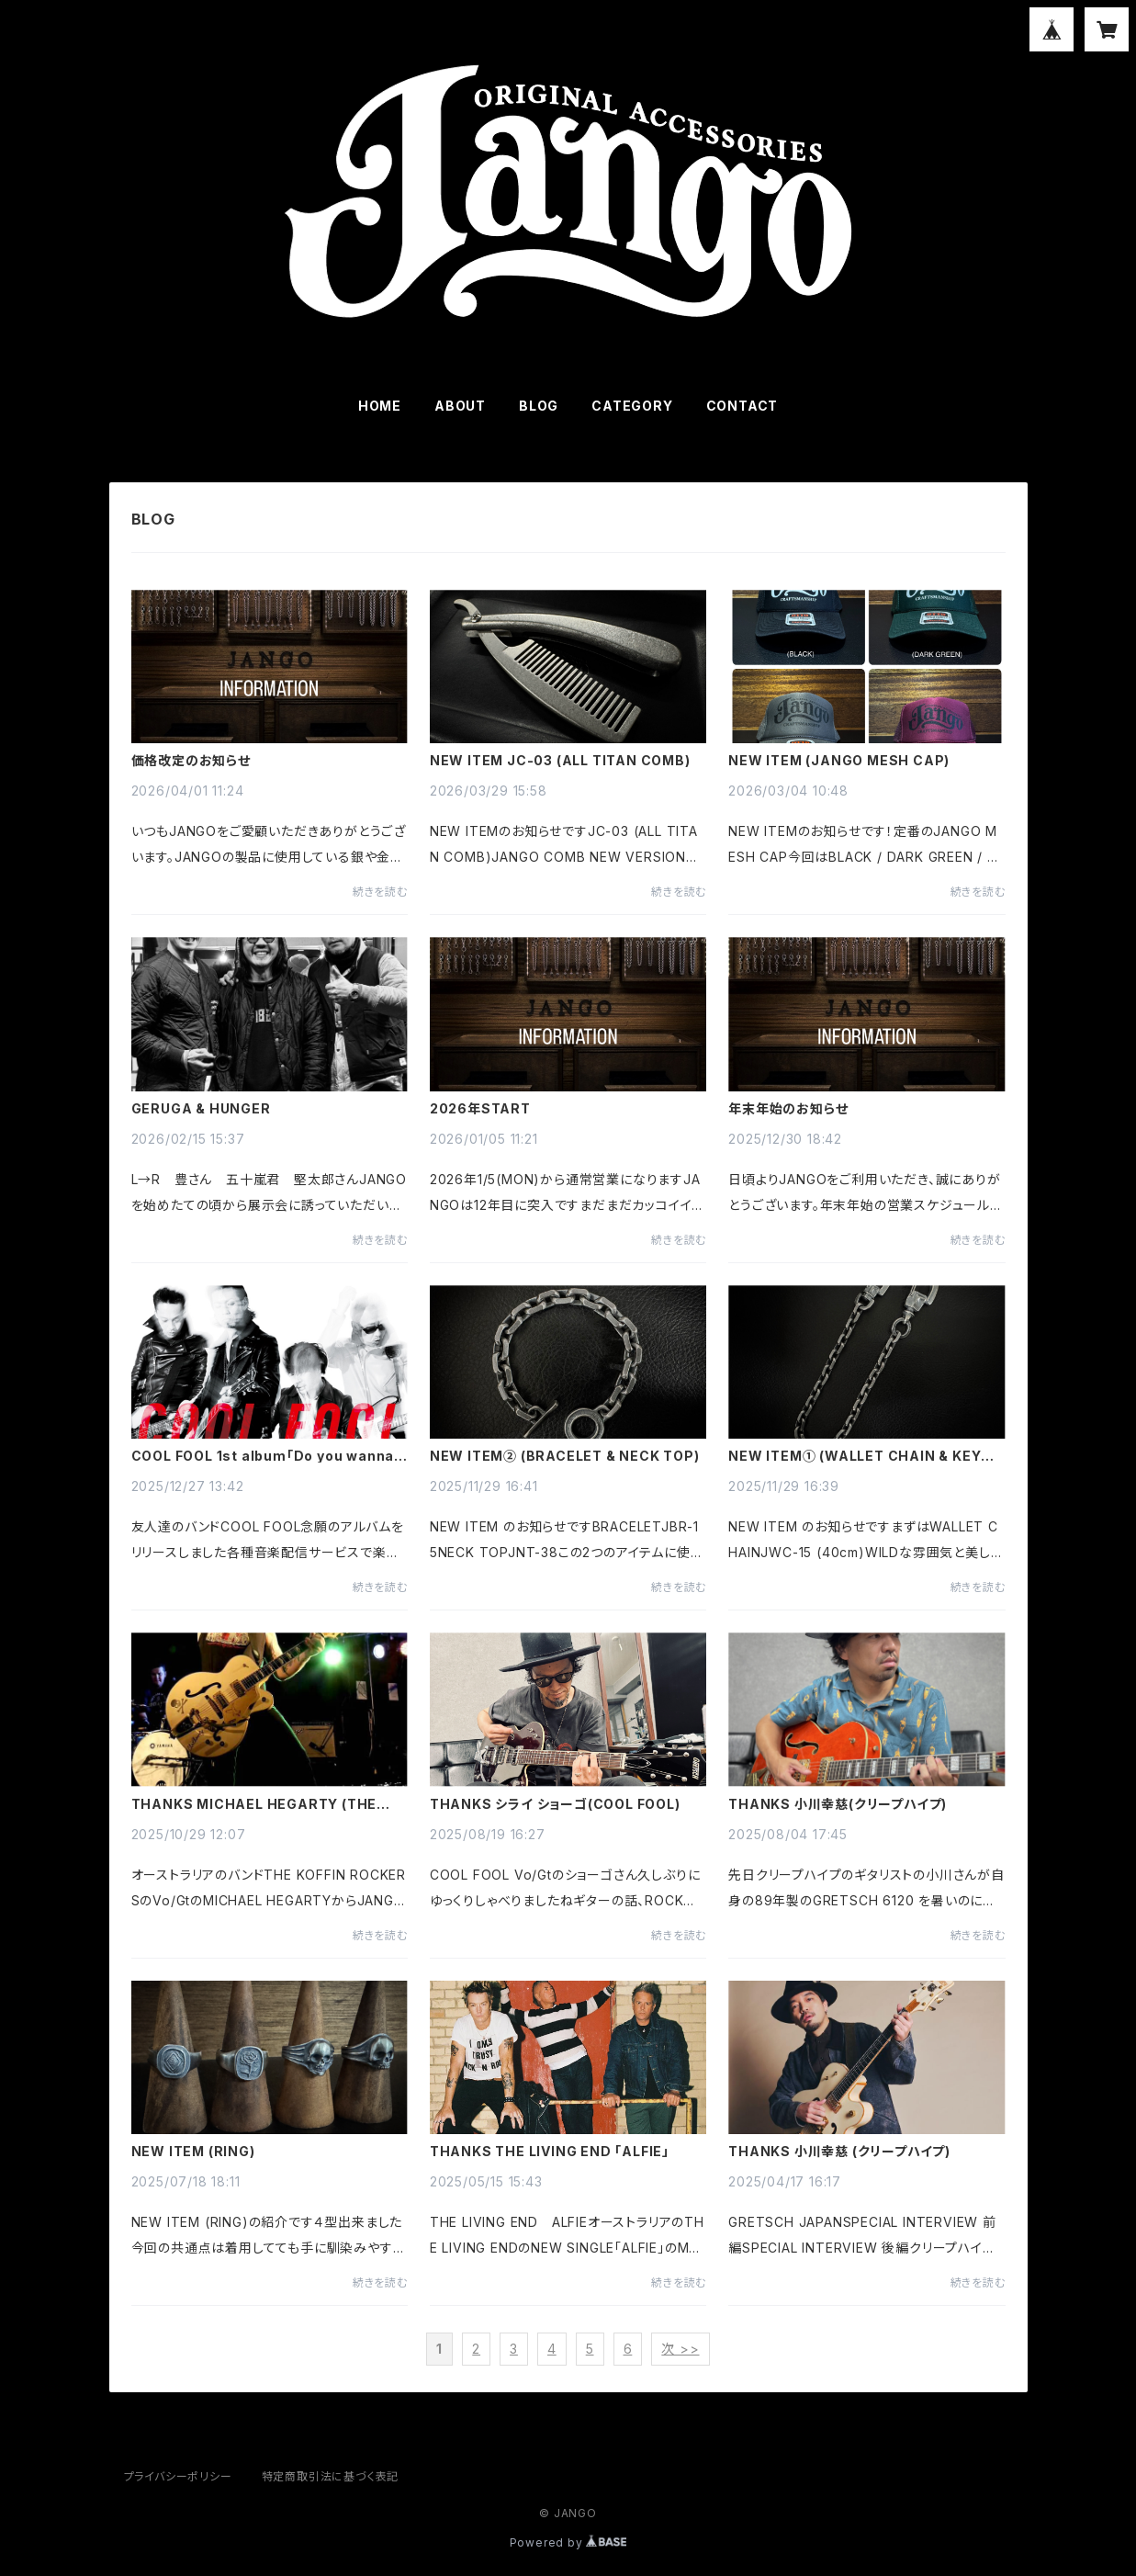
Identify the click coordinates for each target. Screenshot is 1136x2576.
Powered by (568, 2542)
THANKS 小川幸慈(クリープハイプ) (837, 1804)
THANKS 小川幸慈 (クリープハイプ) (839, 2151)
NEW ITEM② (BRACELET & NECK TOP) (565, 1456)
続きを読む (380, 891)
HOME (379, 405)
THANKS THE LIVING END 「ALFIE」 (549, 2151)
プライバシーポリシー (178, 2476)
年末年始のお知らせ (788, 1108)
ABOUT (460, 405)
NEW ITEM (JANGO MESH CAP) (839, 760)
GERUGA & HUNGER (201, 1108)
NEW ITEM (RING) (193, 2151)
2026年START (480, 1108)
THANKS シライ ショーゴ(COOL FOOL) (555, 1804)
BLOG (538, 405)
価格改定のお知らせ (191, 760)
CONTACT (742, 405)
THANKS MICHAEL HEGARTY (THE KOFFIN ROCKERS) (254, 1804)
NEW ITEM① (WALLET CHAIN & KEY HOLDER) (854, 1456)
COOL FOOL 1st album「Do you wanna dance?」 (263, 1456)
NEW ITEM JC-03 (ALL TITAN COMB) (560, 760)
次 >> (680, 2348)
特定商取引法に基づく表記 (330, 2476)
